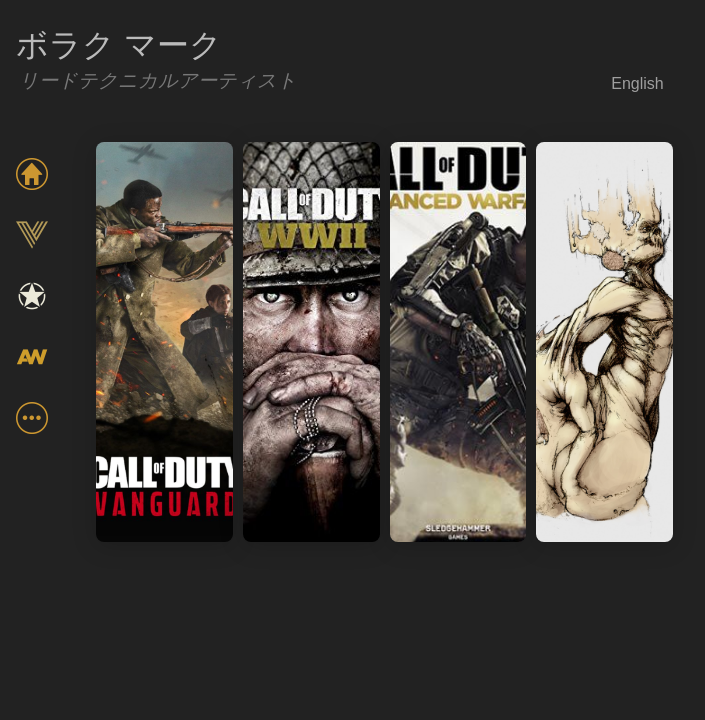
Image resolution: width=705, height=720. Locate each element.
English (637, 83)
